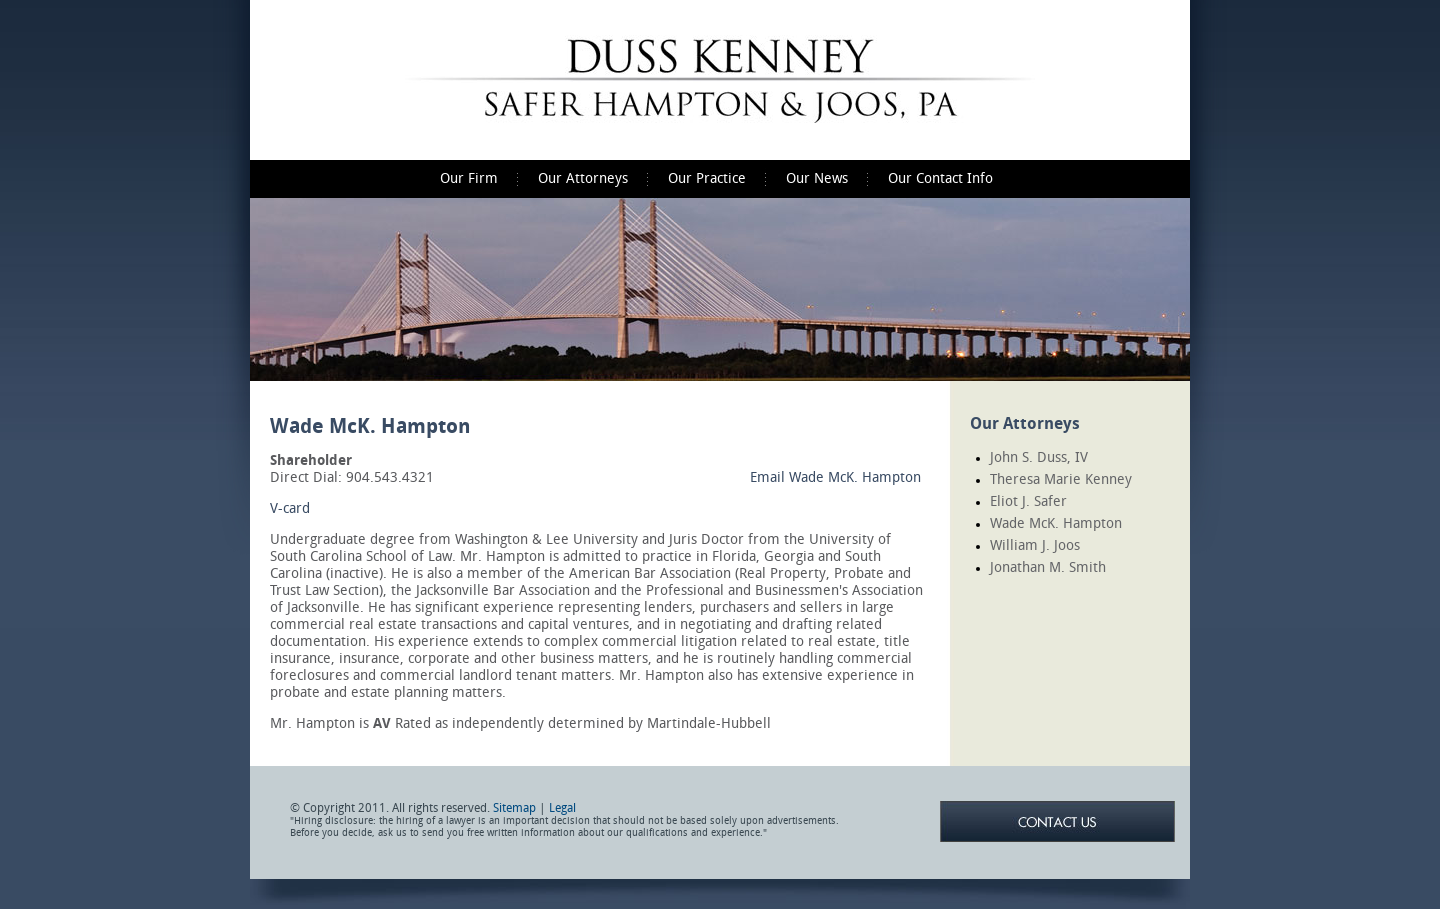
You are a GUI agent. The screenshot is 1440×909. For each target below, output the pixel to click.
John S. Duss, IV (1039, 457)
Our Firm (469, 178)
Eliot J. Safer (1028, 501)
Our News (817, 178)
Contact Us (1057, 821)
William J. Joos (1035, 545)
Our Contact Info (940, 178)
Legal (562, 808)
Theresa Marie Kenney (1061, 479)
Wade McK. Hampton (1056, 523)
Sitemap (514, 808)
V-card (290, 508)
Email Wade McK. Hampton (835, 477)
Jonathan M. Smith (1048, 567)
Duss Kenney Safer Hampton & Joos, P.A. (720, 79)
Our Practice (707, 178)
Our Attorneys (583, 178)
